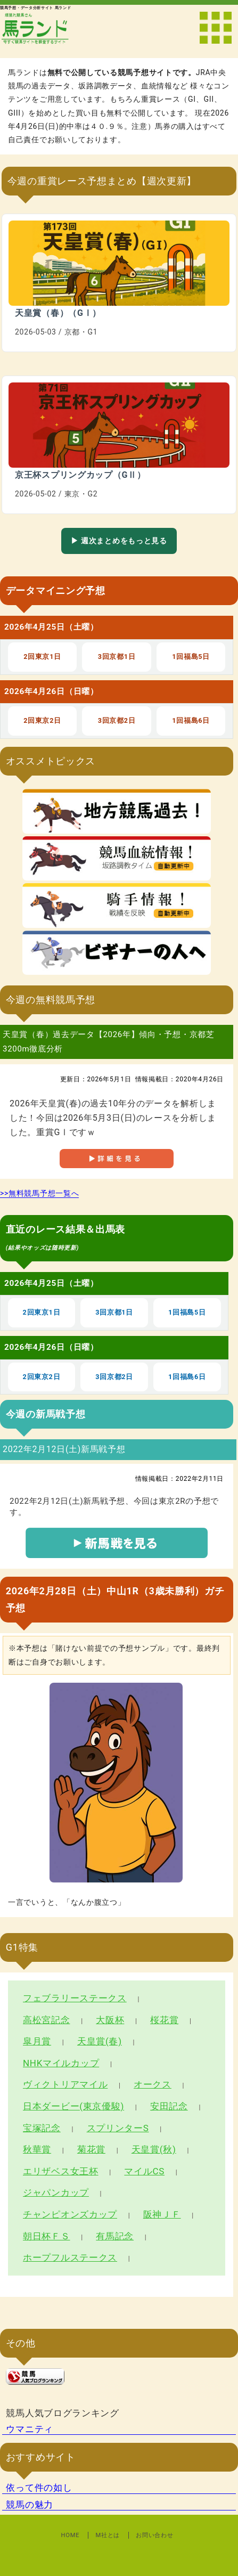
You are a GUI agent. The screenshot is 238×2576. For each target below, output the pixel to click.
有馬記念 (115, 2236)
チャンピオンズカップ (70, 2214)
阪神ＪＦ (162, 2214)
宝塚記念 (42, 2128)
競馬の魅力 (29, 2504)
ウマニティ (29, 2429)
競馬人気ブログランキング (62, 2413)
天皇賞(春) (99, 2041)
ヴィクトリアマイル (65, 2084)
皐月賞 (37, 2041)
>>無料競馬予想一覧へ (39, 1193)
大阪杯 (110, 2020)
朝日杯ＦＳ (46, 2236)
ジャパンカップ (56, 2192)
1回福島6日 (191, 720)
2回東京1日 (42, 657)
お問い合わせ (154, 2535)
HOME (70, 2535)
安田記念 (169, 2106)
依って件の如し (39, 2487)
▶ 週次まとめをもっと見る (119, 540)
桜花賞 (164, 2020)
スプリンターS (118, 2128)
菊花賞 (91, 2149)
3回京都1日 (117, 657)
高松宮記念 (46, 2020)
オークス (152, 2084)
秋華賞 (37, 2149)
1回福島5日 (191, 657)
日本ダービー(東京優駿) (73, 2106)
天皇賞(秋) (154, 2149)
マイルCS (144, 2171)
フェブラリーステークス (75, 1998)
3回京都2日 (117, 720)
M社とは (107, 2535)
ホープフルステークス (70, 2257)
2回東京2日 (42, 720)
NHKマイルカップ (61, 2063)
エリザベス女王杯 (61, 2171)
